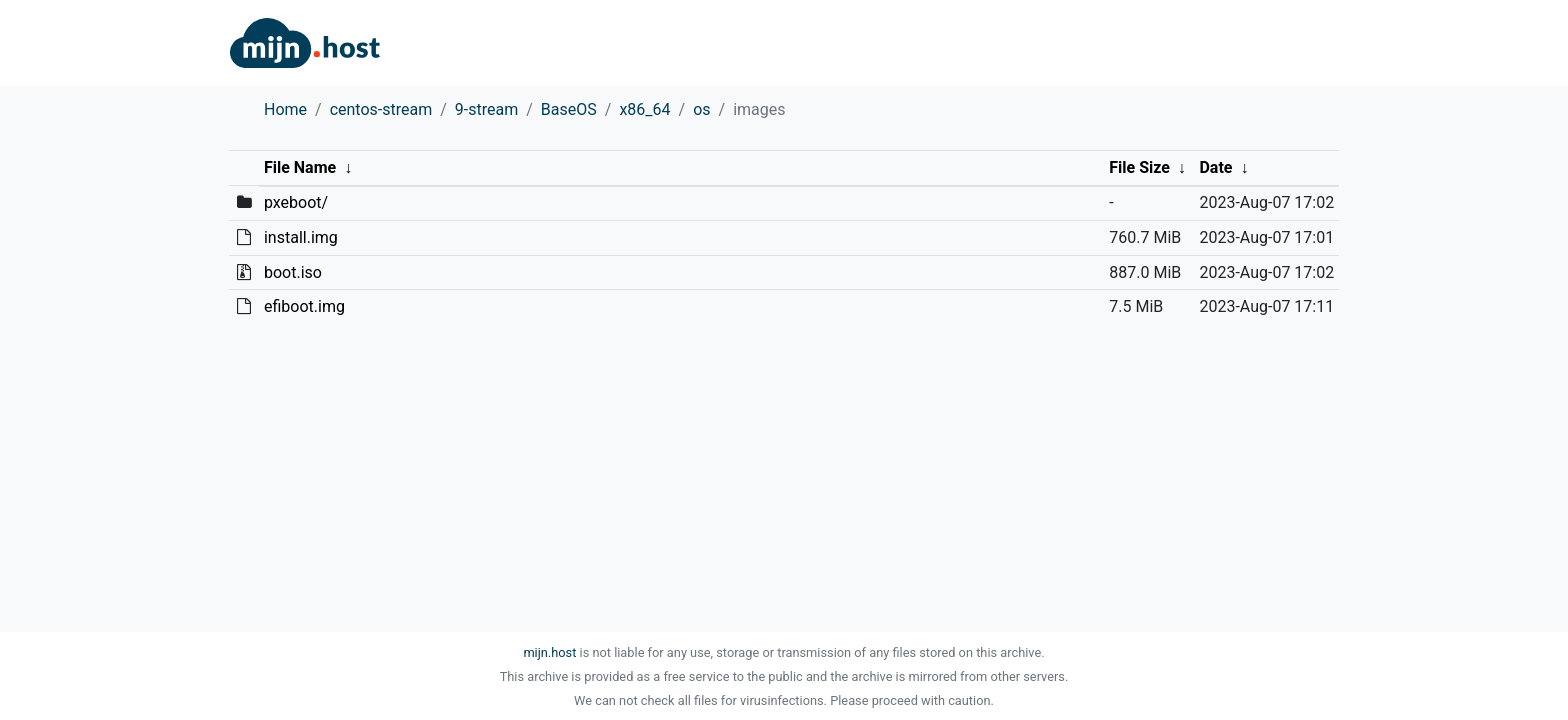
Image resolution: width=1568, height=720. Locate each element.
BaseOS (569, 109)
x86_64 (644, 109)
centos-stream (381, 109)
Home (285, 109)
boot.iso (293, 272)
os (701, 109)
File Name (300, 167)
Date (1215, 167)
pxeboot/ (296, 202)
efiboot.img (304, 306)
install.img (301, 237)
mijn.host (549, 652)
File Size (1139, 167)
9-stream (486, 109)
